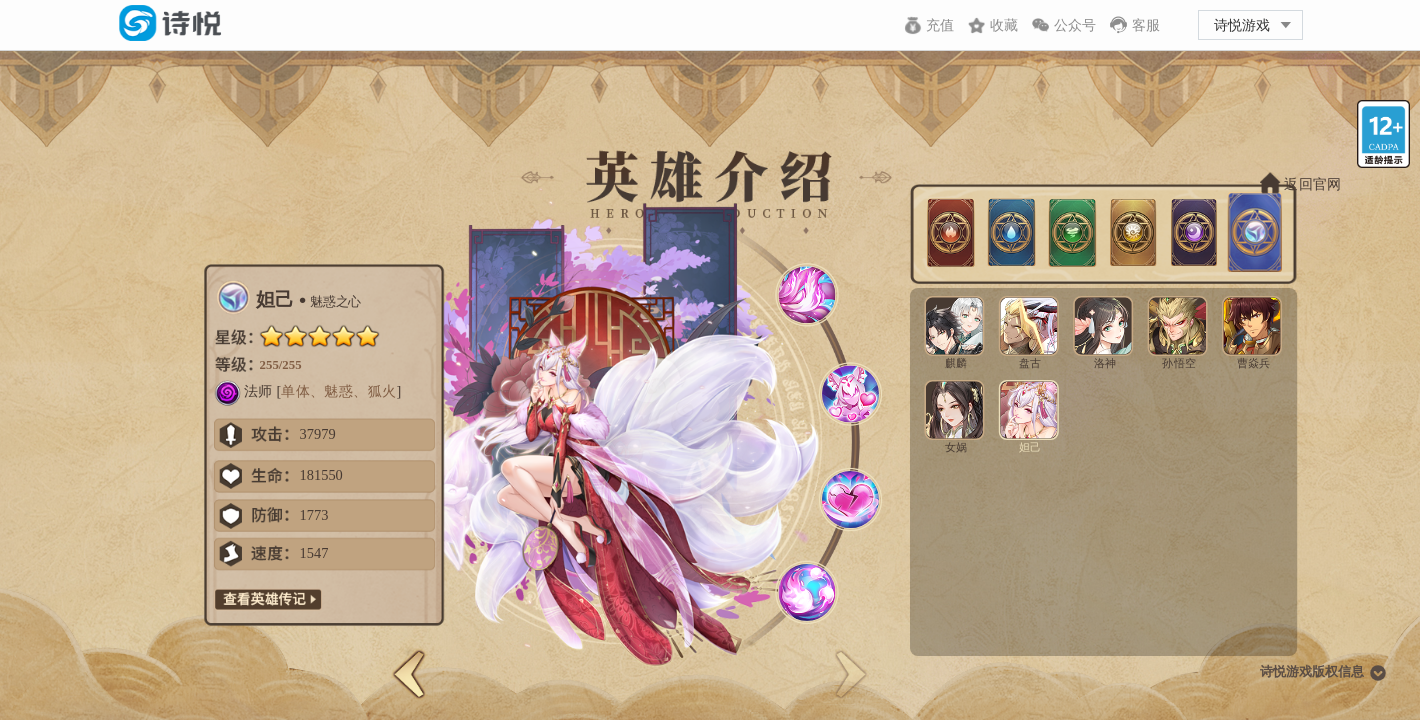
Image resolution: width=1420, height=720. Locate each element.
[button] (409, 674)
